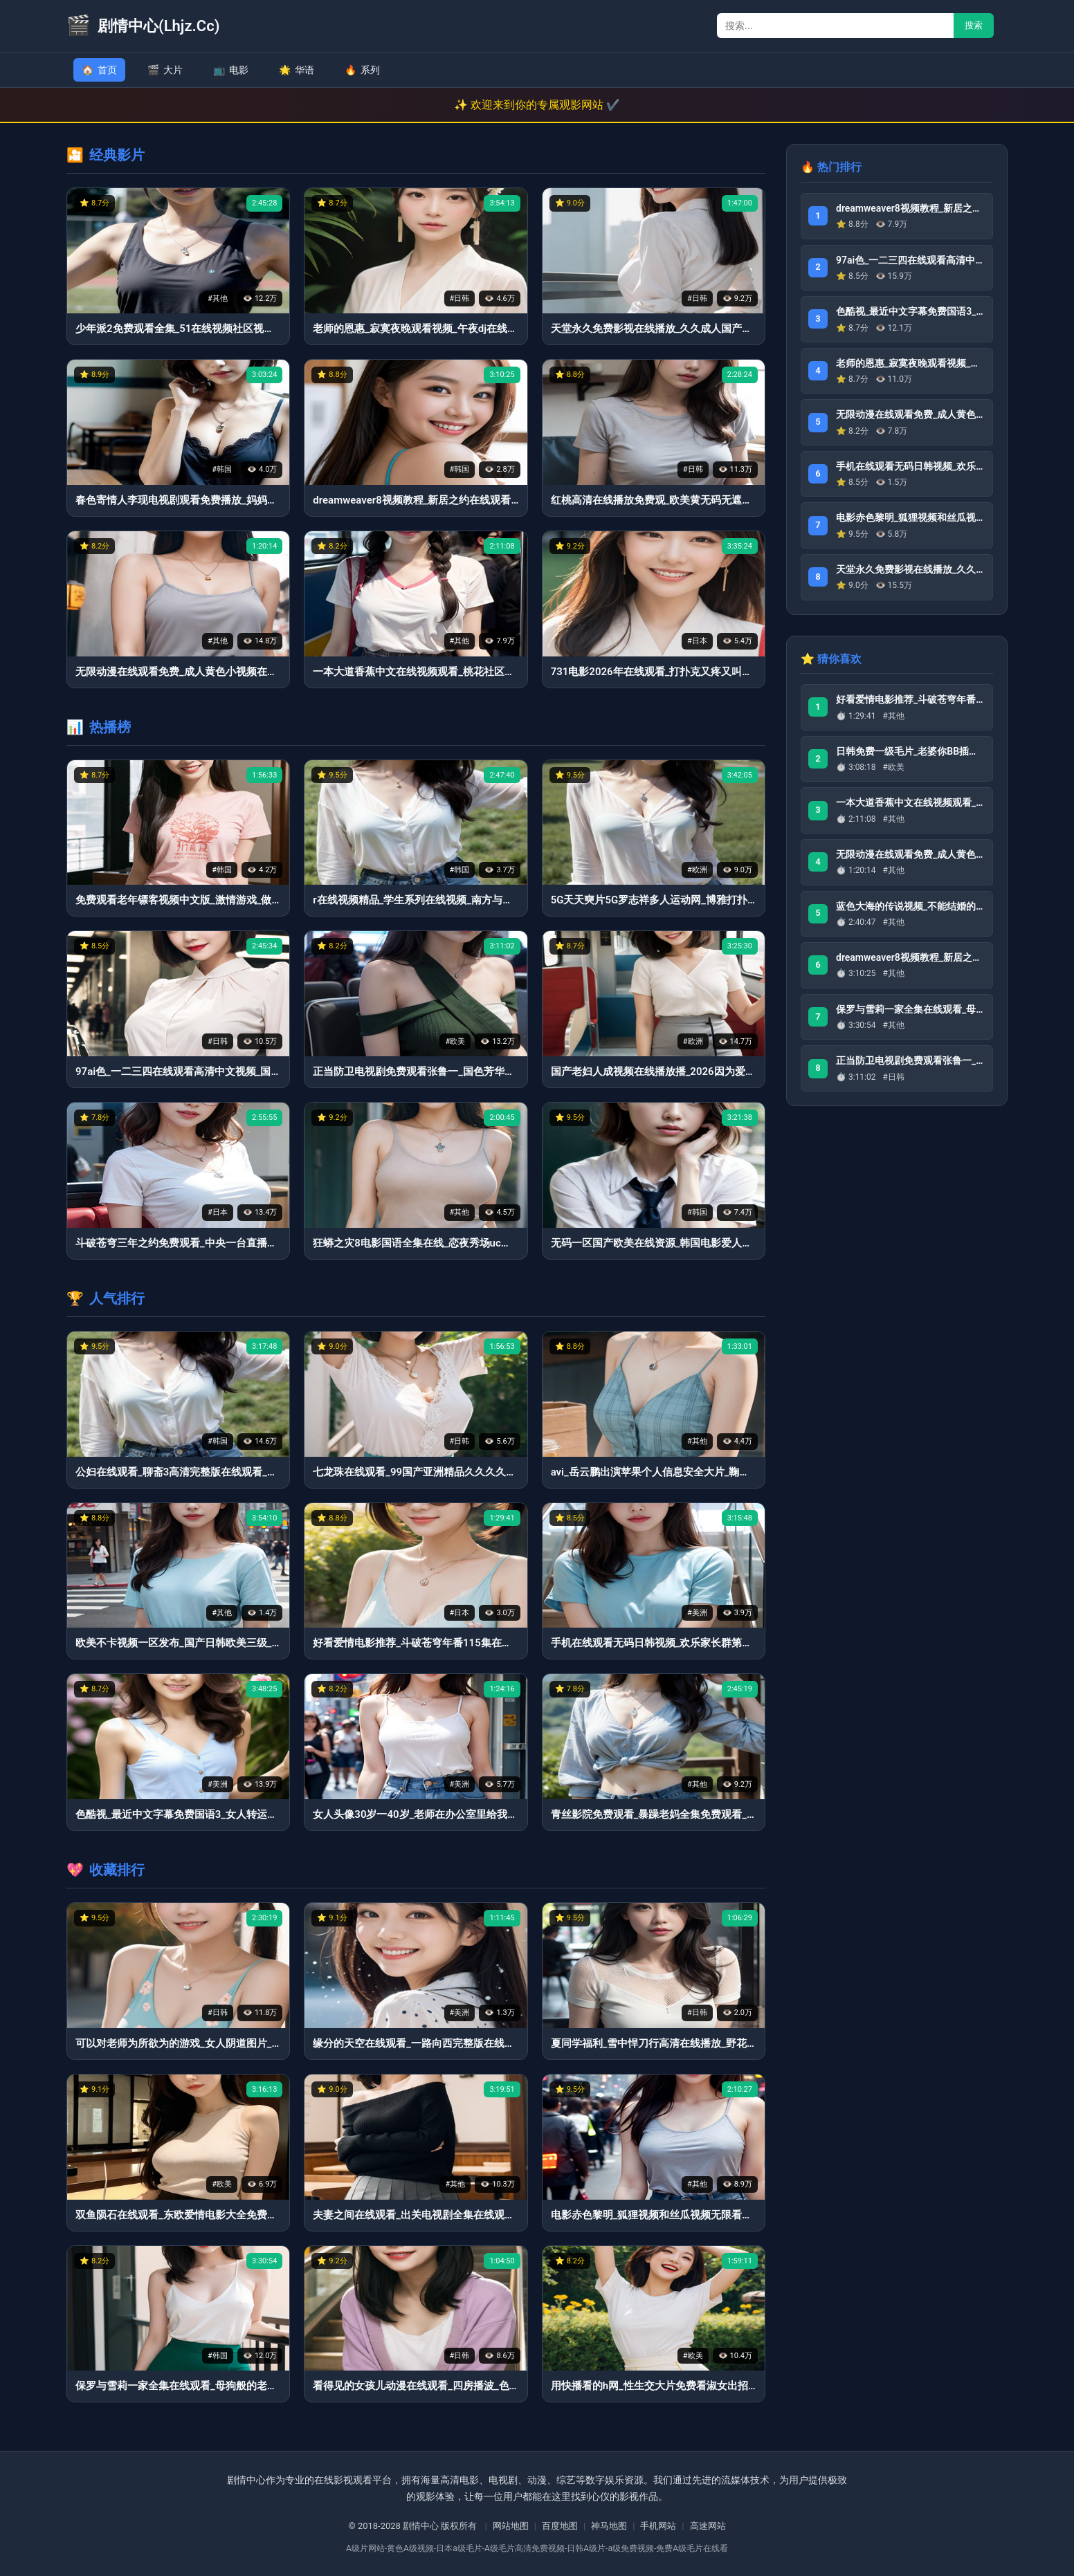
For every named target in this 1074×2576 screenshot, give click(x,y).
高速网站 (708, 2526)
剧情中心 (421, 2526)
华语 (296, 69)
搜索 (974, 25)
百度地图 (560, 2526)
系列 (362, 69)
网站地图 (511, 2526)
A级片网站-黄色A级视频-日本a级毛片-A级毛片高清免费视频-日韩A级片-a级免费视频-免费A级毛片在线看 (537, 2548)
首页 (99, 69)
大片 (165, 69)
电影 (230, 69)
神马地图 (609, 2526)
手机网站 (658, 2526)
